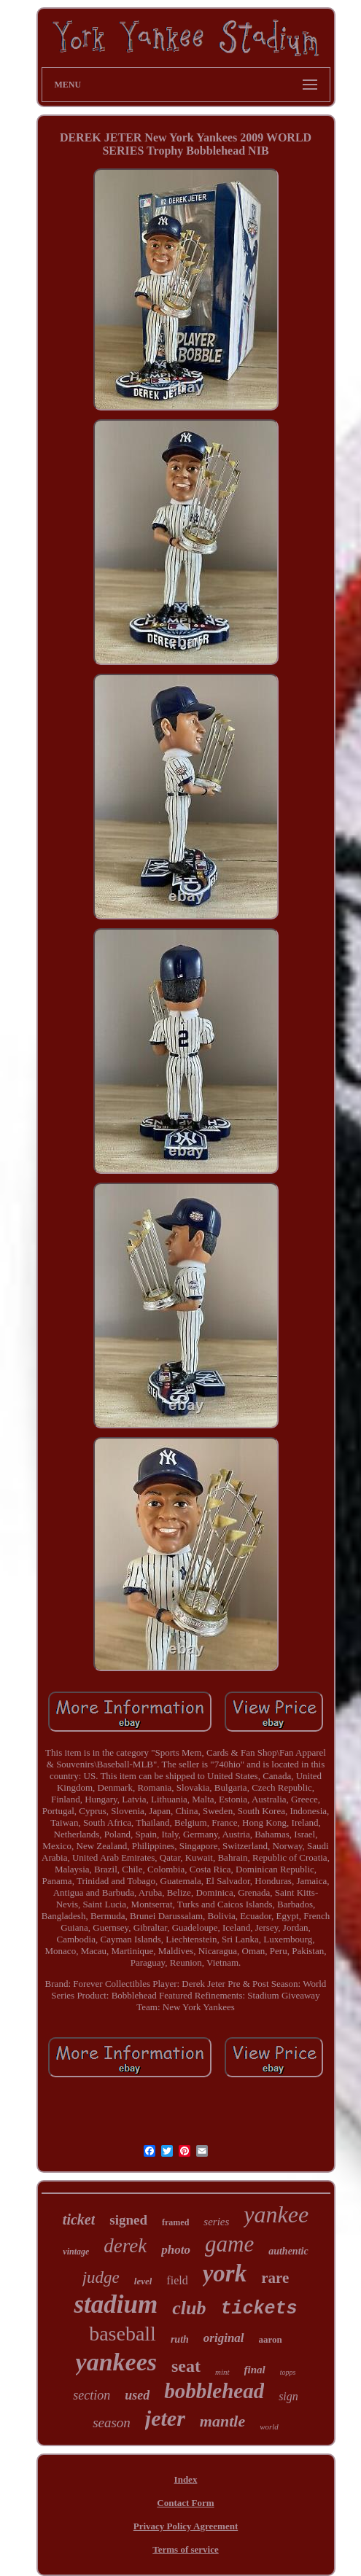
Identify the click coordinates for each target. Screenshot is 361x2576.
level (143, 2281)
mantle (222, 2421)
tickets (258, 2308)
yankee (276, 2214)
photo (175, 2250)
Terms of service (185, 2549)
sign (288, 2396)
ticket (79, 2219)
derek (125, 2246)
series (216, 2221)
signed (128, 2219)
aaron (270, 2339)
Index (186, 2479)
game (229, 2244)
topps (288, 2372)
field (176, 2280)
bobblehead (214, 2390)
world (269, 2426)
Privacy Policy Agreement (185, 2526)
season (112, 2422)
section (91, 2395)
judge (101, 2277)
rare (275, 2278)
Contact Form (185, 2502)
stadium (116, 2304)
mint (222, 2371)
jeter (165, 2418)
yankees (116, 2362)
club (189, 2308)
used (137, 2395)
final (254, 2369)
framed (175, 2222)
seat (186, 2366)
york (225, 2273)
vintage (76, 2251)
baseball (122, 2333)
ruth (180, 2339)
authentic (288, 2251)
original (223, 2338)
